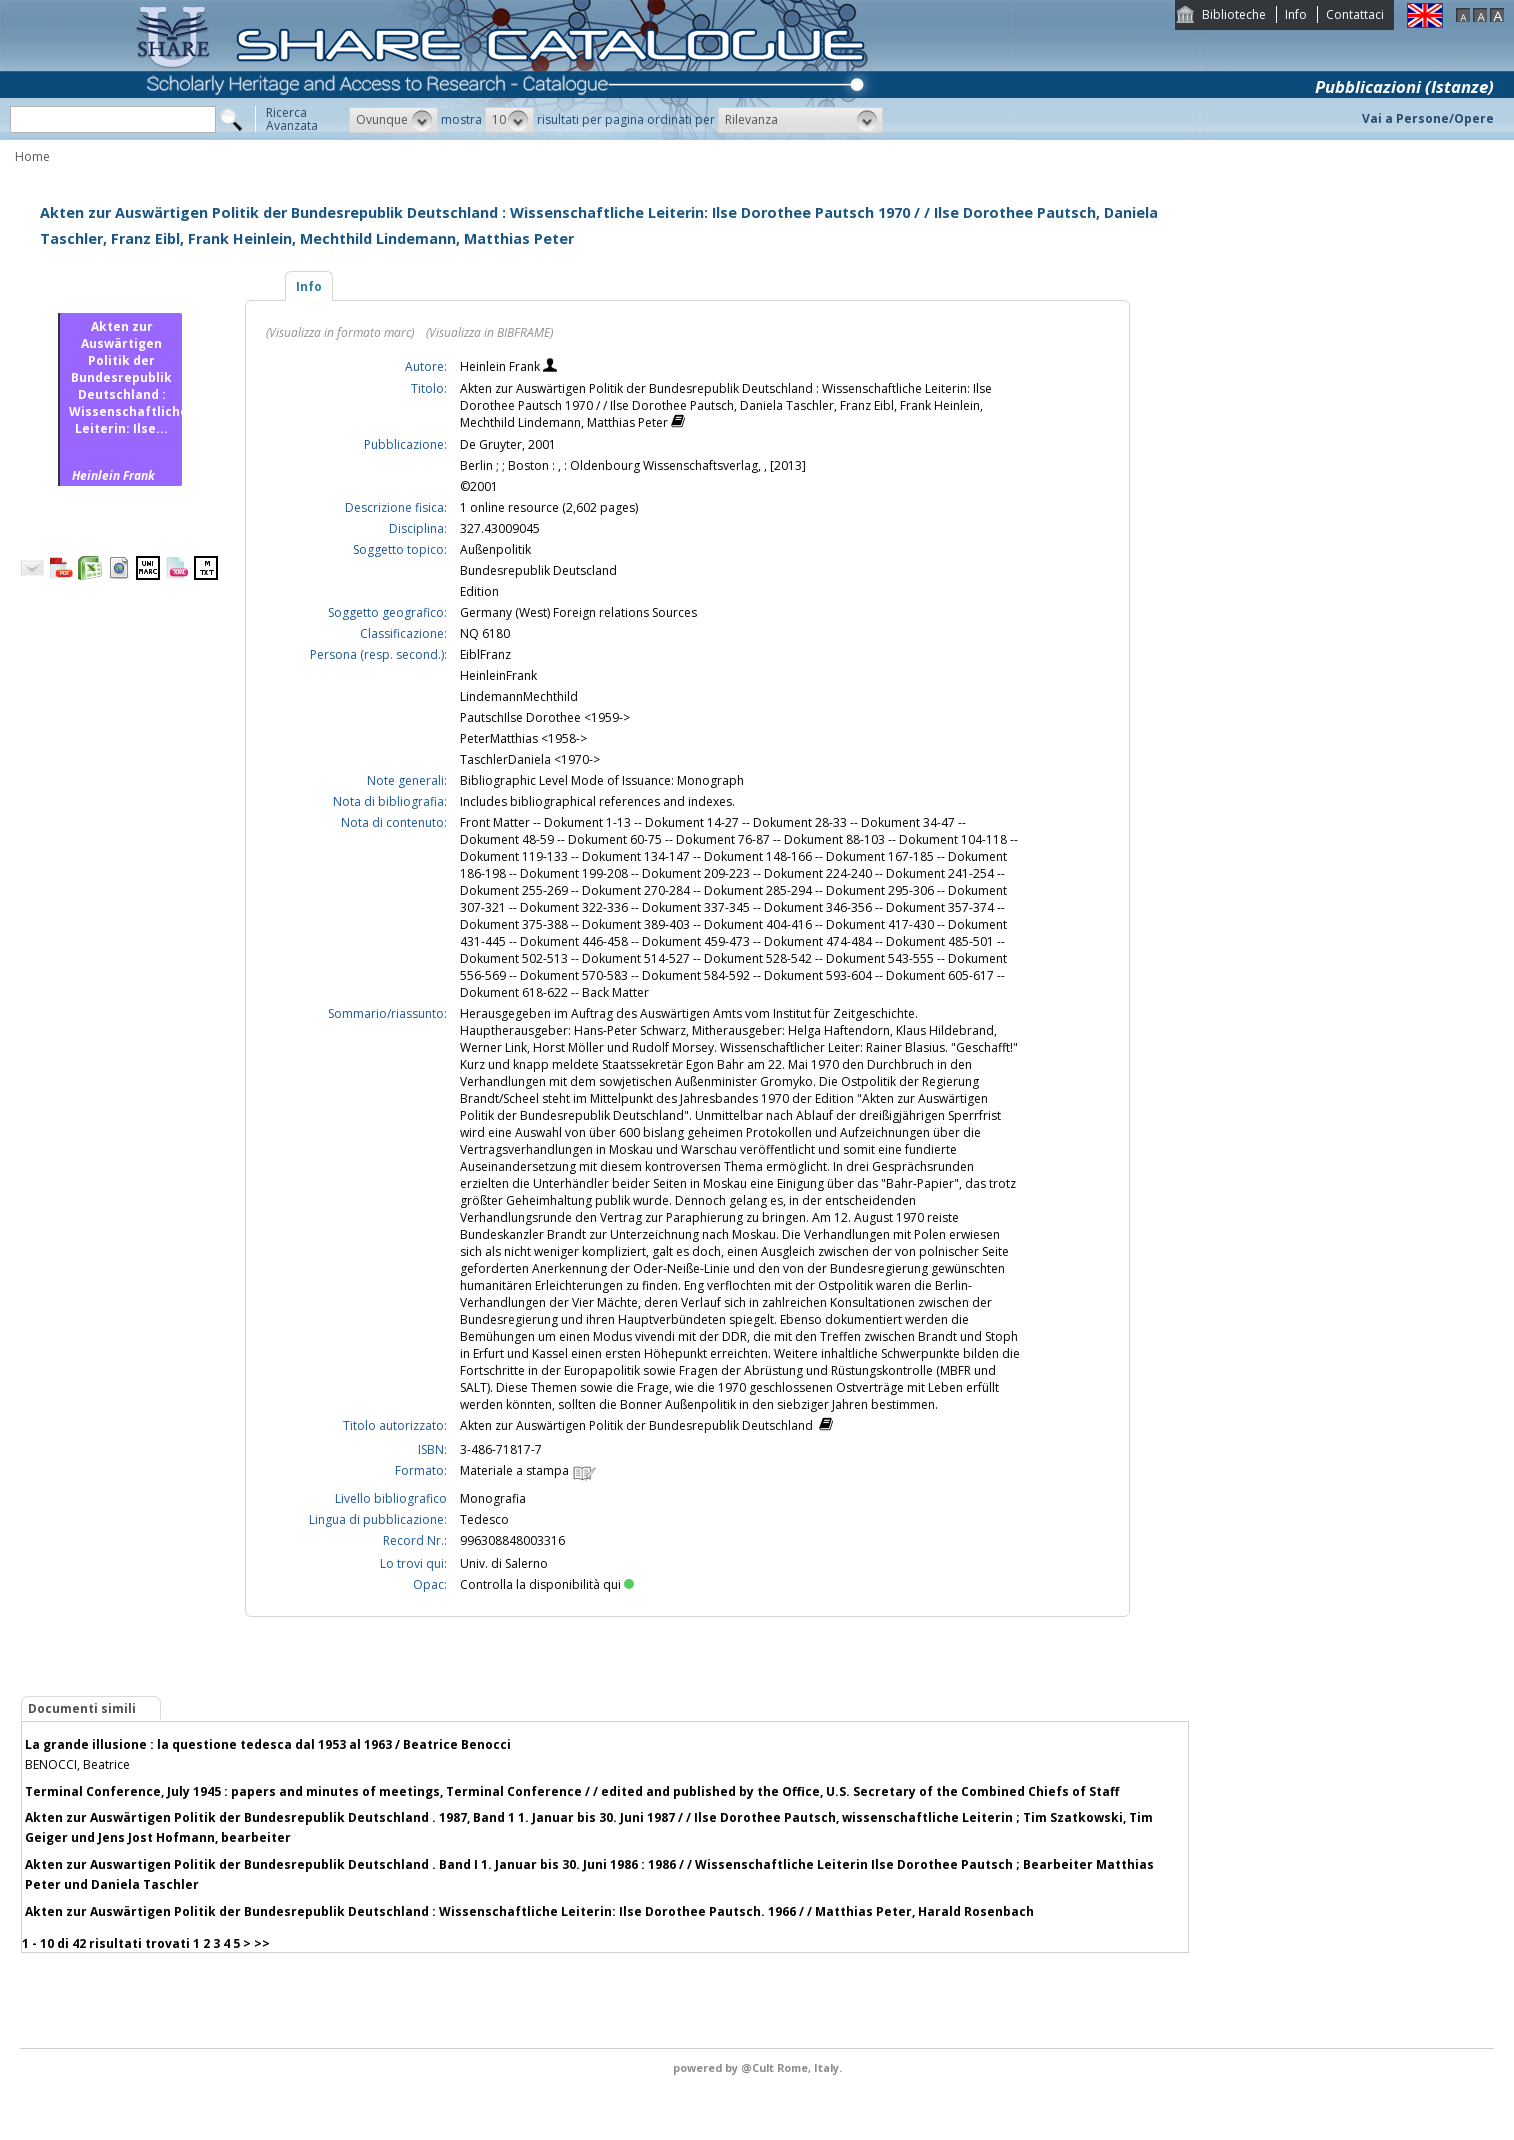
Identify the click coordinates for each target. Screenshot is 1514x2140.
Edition (479, 591)
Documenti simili (82, 1708)
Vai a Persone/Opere (1428, 118)
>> (262, 1943)
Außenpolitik (495, 549)
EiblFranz (485, 654)
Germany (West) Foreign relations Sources (578, 612)
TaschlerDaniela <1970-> (530, 759)
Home (32, 156)
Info (1296, 14)
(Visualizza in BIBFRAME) (489, 332)
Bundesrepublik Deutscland (538, 570)
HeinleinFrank (498, 675)
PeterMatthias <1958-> (523, 738)
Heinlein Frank (501, 366)
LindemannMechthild (519, 696)
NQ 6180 (485, 633)
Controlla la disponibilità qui (547, 1584)
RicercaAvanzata (292, 119)
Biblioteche (1234, 14)
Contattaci (1355, 14)
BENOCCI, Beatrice (77, 1764)
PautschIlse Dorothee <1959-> (545, 717)
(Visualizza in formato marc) (340, 332)
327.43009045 (500, 528)
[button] (393, 120)
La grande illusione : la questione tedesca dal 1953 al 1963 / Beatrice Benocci (268, 1744)
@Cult (759, 2067)
